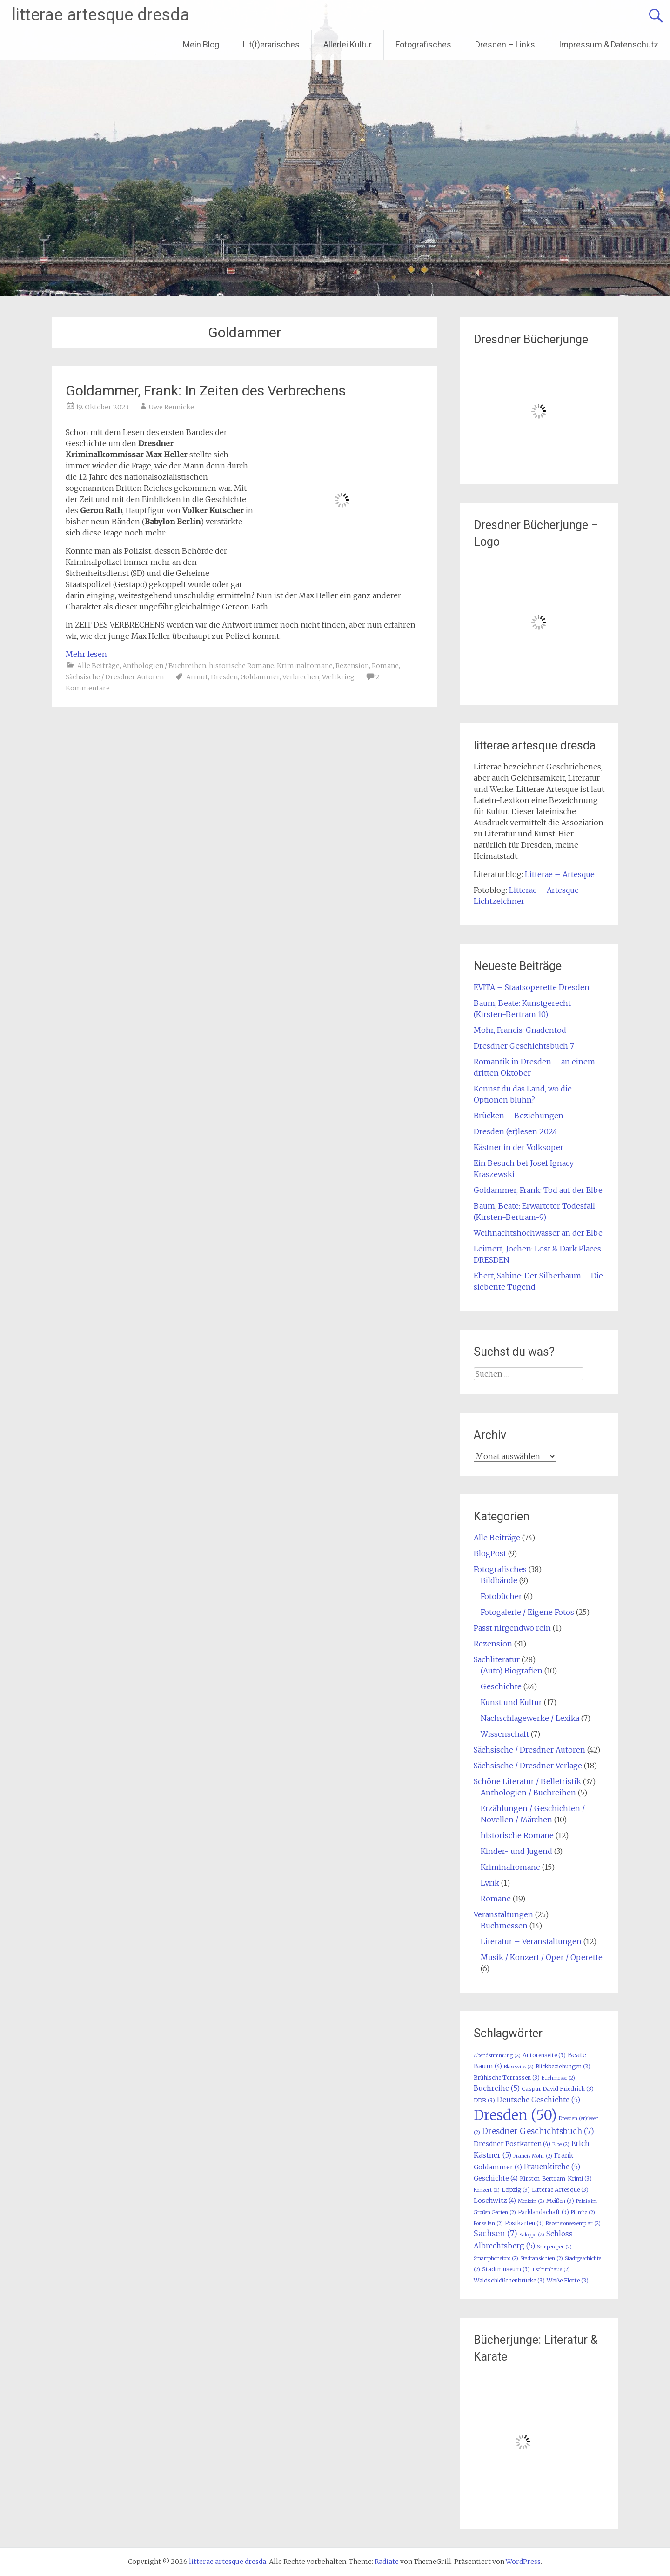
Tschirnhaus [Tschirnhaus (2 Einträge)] (551, 2270)
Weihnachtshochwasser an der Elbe (538, 1233)
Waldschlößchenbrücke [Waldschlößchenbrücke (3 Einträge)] (509, 2280)
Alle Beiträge (98, 666)
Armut (197, 677)
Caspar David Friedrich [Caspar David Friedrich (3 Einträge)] (558, 2088)
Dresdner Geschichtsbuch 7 (524, 1045)
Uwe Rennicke (171, 407)
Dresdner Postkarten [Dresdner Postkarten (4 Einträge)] (512, 2144)
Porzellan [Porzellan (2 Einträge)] (488, 2224)
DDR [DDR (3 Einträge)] (484, 2100)
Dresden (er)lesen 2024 (515, 1131)
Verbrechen (300, 677)
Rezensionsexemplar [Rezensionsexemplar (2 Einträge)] (573, 2224)
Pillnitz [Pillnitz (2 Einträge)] (583, 2212)
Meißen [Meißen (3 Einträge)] (560, 2200)
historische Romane (241, 666)
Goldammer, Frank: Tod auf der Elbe (538, 1190)
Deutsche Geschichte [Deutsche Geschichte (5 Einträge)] (538, 2099)
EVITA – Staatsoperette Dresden (532, 987)
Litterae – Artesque (560, 874)
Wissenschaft (505, 1734)
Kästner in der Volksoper (518, 1147)
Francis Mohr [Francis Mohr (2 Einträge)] (532, 2156)
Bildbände (499, 1580)
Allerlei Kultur (347, 44)
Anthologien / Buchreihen (164, 666)
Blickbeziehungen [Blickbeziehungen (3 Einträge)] (563, 2066)
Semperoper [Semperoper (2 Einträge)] (554, 2247)
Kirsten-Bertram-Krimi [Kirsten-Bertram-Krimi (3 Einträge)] (556, 2178)
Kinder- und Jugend (516, 1851)
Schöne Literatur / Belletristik (527, 1781)
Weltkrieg (338, 677)
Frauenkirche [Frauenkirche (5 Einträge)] (552, 2166)
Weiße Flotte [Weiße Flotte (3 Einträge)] (568, 2280)
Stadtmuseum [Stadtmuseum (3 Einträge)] (506, 2269)
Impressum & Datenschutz (608, 44)
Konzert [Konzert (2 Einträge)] (487, 2190)
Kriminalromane (305, 666)
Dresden (224, 677)
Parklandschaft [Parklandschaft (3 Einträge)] (543, 2211)
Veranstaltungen (503, 1914)
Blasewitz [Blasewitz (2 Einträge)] (519, 2067)
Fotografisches (423, 44)
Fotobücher (501, 1596)
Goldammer (260, 677)
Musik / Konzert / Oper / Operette (542, 1957)
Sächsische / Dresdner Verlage (528, 1765)
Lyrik (490, 1882)
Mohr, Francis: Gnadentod (520, 1030)
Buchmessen (504, 1925)
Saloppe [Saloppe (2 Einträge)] (531, 2235)
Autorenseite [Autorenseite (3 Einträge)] (544, 2055)
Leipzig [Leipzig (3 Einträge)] (516, 2189)
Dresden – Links (505, 44)
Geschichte (501, 1686)
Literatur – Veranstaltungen (531, 1941)
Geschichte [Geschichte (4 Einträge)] (496, 2178)
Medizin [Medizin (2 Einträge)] (531, 2201)
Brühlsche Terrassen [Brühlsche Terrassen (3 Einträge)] (507, 2077)
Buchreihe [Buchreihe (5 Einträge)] (497, 2088)
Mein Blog (201, 44)
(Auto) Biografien (512, 1670)
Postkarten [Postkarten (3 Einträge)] (524, 2223)
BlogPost (490, 1553)
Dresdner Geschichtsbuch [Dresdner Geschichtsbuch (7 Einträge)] (538, 2131)
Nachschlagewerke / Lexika (530, 1718)
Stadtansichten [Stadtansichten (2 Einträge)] (541, 2258)
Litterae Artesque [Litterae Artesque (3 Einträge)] (560, 2189)
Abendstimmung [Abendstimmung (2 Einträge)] (497, 2056)
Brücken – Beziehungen (518, 1115)
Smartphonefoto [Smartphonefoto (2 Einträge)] (496, 2258)
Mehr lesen (91, 654)
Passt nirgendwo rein (512, 1628)
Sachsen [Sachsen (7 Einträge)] (495, 2233)
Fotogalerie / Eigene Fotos (527, 1612)
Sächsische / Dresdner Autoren (115, 677)
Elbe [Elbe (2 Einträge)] (561, 2144)
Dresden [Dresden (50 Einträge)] (515, 2115)
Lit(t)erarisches (271, 44)
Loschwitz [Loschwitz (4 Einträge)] (495, 2200)
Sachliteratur (497, 1659)
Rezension (352, 666)
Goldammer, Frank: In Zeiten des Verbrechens (206, 390)
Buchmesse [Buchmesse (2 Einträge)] (558, 2078)
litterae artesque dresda (100, 15)
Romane (385, 666)
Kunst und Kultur (511, 1702)
